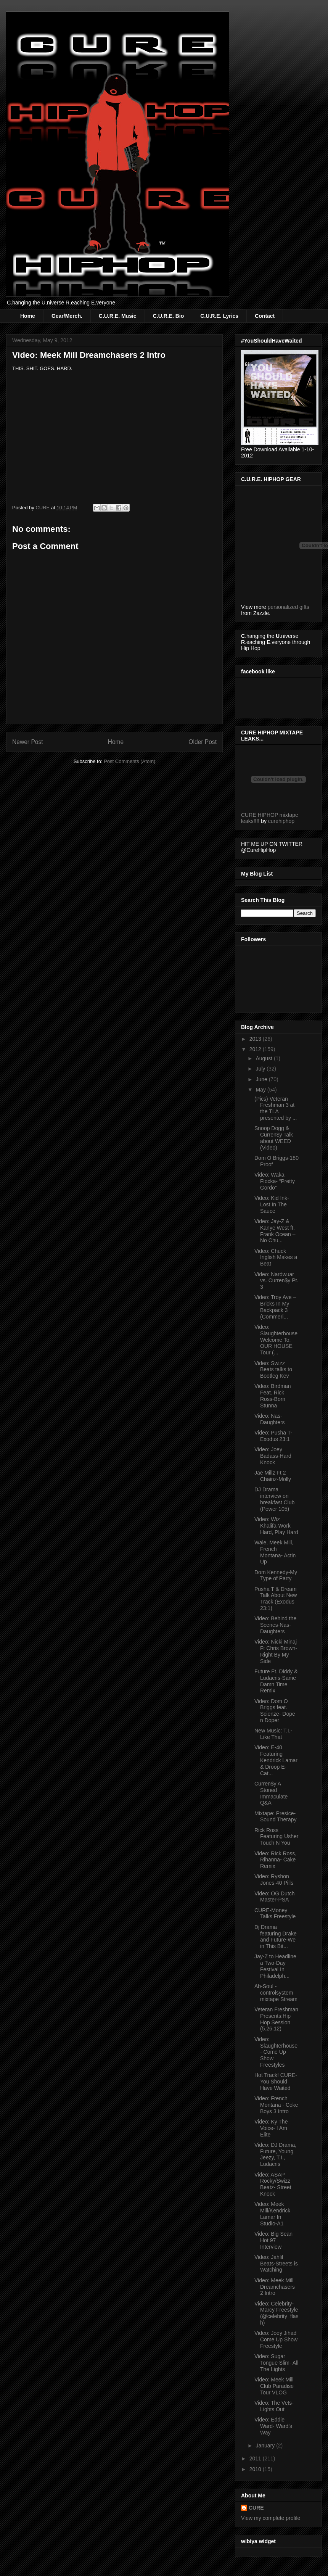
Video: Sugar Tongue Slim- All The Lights (276, 2362)
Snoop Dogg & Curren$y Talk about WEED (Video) (273, 1137)
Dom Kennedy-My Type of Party (275, 1575)
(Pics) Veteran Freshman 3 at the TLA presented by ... (275, 1108)
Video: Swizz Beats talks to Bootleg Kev (273, 1369)
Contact (265, 316)
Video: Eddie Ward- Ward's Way (273, 2426)
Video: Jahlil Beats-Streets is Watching (276, 2263)
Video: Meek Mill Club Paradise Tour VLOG (274, 2386)
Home (27, 316)
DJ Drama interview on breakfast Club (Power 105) (274, 1499)
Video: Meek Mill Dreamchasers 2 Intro (274, 2286)
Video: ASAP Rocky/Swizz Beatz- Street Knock (272, 2184)
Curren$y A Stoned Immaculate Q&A (271, 1793)
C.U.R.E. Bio (168, 316)
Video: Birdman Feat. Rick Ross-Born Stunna (272, 1395)
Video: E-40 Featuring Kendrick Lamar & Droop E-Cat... (275, 1760)
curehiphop (281, 821)
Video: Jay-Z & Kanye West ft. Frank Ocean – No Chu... (275, 1230)
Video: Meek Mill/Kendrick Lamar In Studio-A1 (272, 2213)
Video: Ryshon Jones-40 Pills (273, 1879)
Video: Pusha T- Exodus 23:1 (273, 1436)
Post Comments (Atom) (129, 761)
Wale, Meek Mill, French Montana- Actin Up (275, 1552)
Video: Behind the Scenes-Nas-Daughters (275, 1624)
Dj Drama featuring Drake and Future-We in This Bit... (275, 1936)
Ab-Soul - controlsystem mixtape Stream (275, 1992)
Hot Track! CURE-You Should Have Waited (275, 2081)
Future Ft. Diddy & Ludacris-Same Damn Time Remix (276, 1681)
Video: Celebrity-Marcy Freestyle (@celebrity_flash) (276, 2313)
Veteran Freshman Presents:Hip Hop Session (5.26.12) (276, 2019)
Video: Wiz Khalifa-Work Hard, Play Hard (276, 1525)
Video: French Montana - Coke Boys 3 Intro (276, 2104)
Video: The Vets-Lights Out (274, 2406)
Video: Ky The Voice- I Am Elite (271, 2128)
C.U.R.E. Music (118, 316)
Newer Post (27, 742)
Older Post (202, 742)
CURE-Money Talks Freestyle (275, 1913)
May (261, 1090)
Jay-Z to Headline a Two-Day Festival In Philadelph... (275, 1966)
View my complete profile (270, 2518)
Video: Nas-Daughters (269, 1419)
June (262, 1079)
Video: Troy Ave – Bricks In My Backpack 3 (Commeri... (275, 1306)
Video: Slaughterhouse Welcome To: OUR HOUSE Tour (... (275, 1340)
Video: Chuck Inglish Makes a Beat (275, 1257)
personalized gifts (288, 607)
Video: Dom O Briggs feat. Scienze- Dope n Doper (274, 1710)
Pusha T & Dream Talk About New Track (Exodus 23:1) (275, 1598)
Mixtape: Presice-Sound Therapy (275, 1816)
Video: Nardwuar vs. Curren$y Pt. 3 (276, 1280)
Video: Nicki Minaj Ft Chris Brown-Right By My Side (275, 1651)
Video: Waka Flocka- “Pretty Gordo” (274, 1181)
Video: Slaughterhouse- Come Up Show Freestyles (275, 2052)
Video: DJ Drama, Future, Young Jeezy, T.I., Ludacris (275, 2154)
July (261, 1069)
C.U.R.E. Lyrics (219, 316)
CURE (256, 2508)
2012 (256, 1049)
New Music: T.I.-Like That (273, 1734)
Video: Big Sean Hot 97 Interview (273, 2240)
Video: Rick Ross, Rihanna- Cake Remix (275, 1859)
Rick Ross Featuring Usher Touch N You (276, 1836)
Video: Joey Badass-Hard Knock (272, 1455)
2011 (256, 2458)
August (264, 1058)
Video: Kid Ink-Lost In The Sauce (271, 1204)
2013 (256, 1039)
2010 (256, 2469)
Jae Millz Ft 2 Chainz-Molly (272, 1476)
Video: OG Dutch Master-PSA (274, 1896)
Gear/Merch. (66, 316)
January (266, 2445)
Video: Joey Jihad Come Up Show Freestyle (275, 2339)
